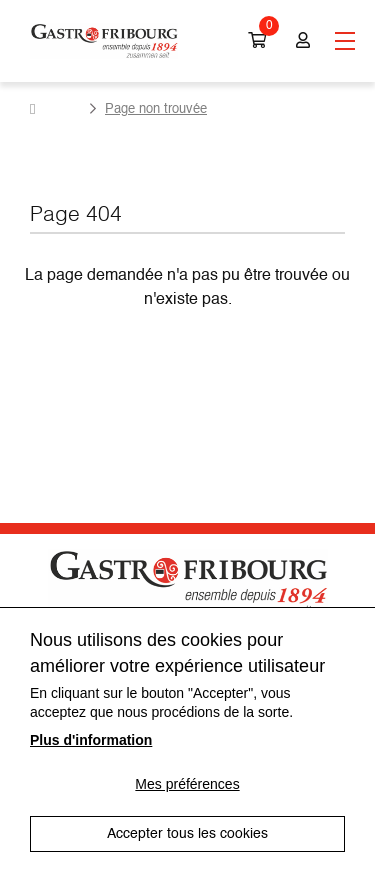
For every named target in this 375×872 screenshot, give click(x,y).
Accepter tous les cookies (187, 834)
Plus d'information (91, 740)
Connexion (303, 41)
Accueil (55, 109)
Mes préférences (187, 784)
